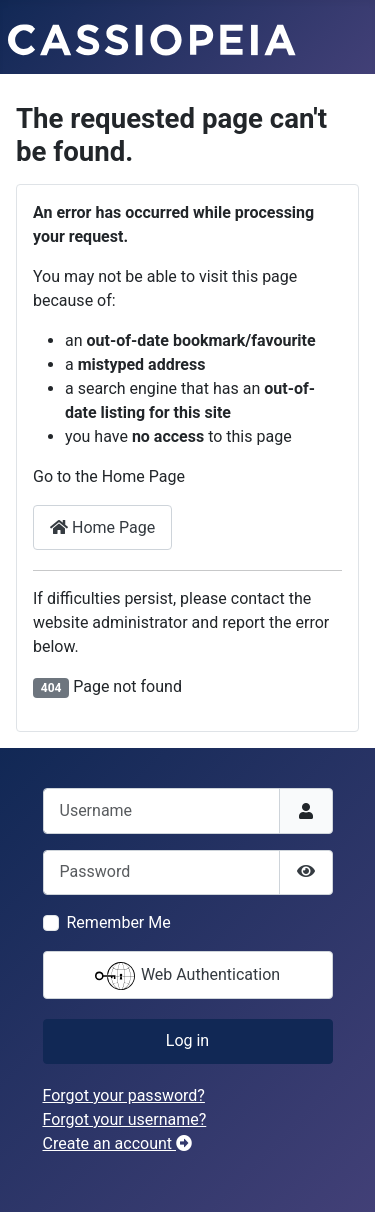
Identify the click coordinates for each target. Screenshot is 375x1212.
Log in (187, 1040)
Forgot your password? (124, 1095)
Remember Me (119, 922)
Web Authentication (187, 976)
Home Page (102, 527)
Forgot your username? (125, 1119)
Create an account (118, 1143)
